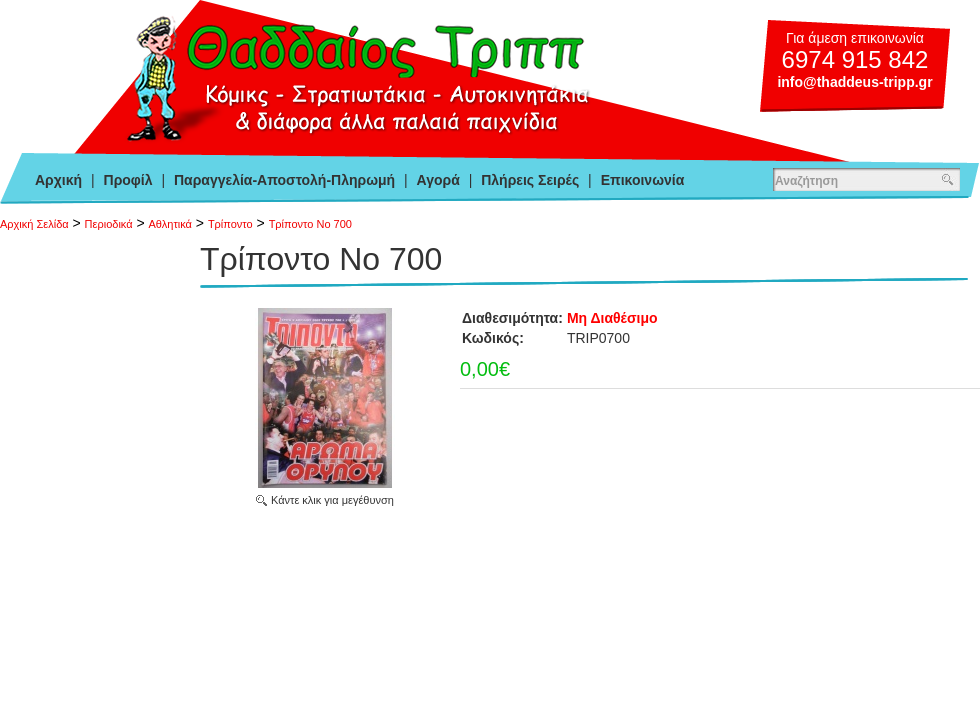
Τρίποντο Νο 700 (310, 224)
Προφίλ (128, 180)
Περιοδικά (109, 224)
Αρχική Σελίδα (34, 224)
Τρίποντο (230, 224)
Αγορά (438, 180)
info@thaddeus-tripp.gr (854, 82)
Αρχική (58, 180)
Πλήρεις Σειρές (530, 180)
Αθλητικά (170, 224)
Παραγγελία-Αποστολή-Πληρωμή (284, 180)
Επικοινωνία (643, 180)
